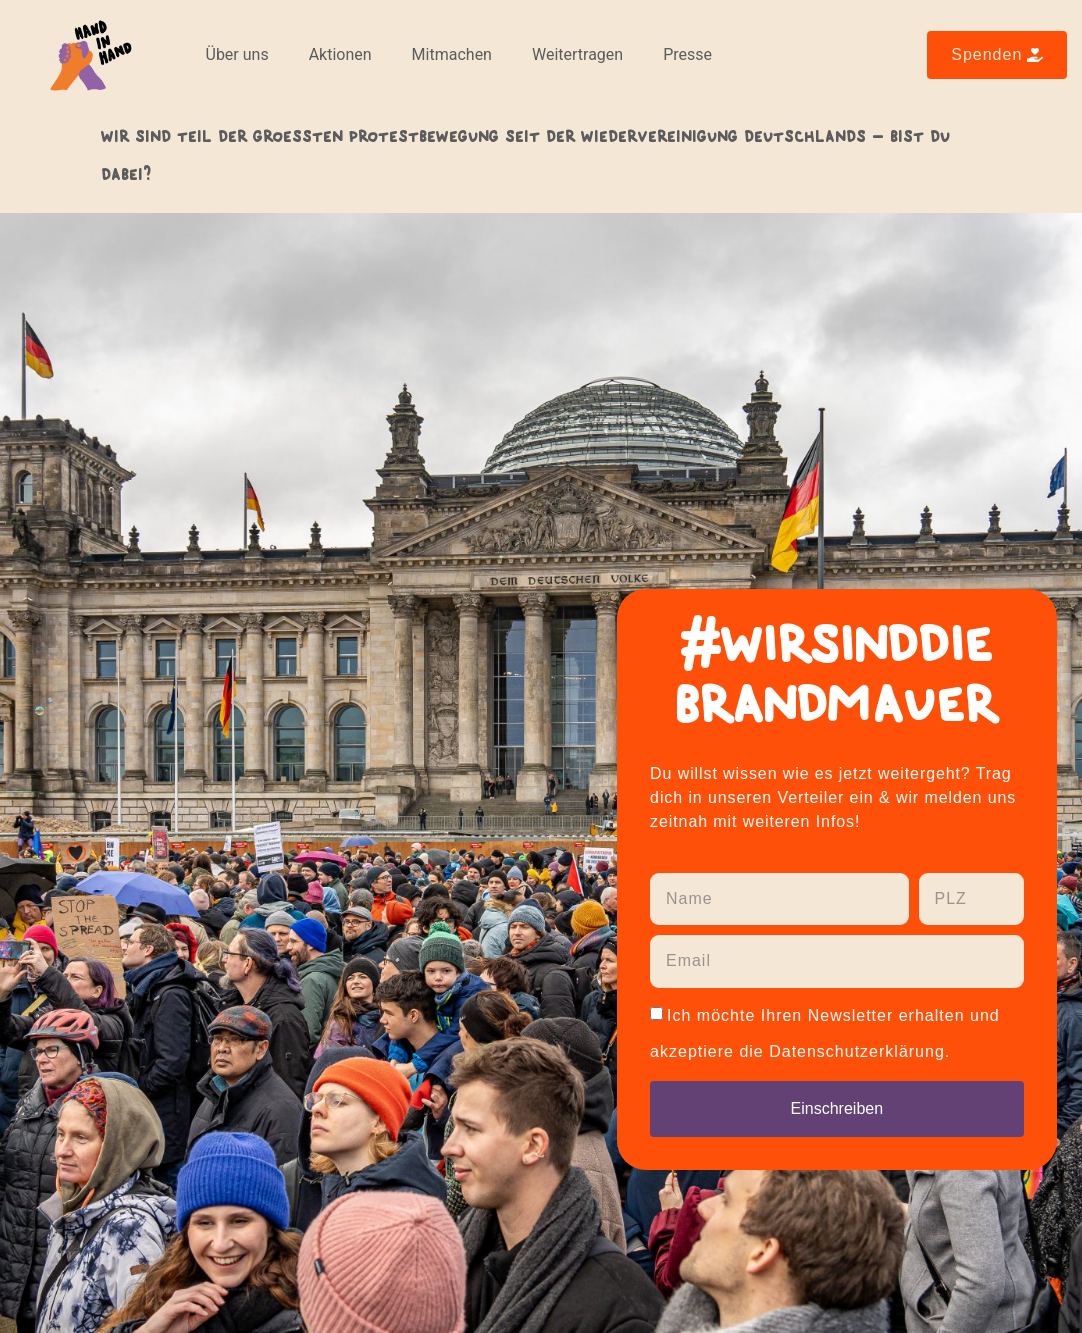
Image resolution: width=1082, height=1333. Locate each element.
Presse (687, 54)
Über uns (237, 54)
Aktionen (340, 54)
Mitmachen (452, 54)
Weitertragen (577, 54)
